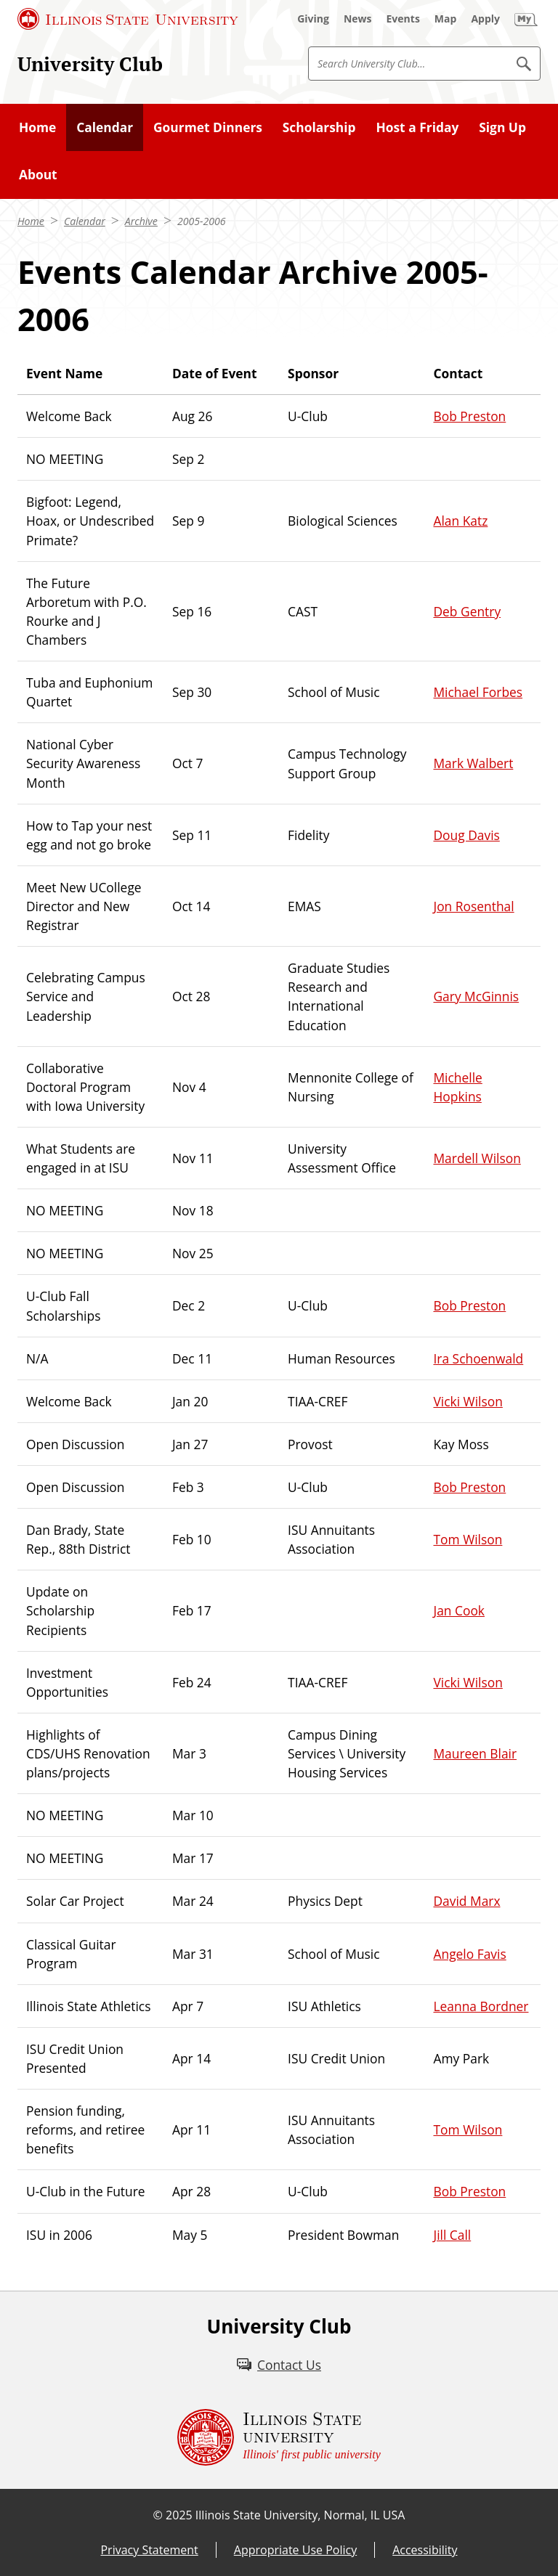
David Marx (466, 1900)
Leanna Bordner (480, 2006)
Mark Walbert (473, 763)
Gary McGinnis (476, 996)
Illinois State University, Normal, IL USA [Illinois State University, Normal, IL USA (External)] (300, 2515)
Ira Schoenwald (478, 1358)
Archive (141, 221)
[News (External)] (358, 19)
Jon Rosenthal (473, 906)
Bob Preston (469, 416)
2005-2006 (201, 221)
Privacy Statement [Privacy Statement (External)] (149, 2550)
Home (30, 221)
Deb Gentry (467, 611)
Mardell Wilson (476, 1158)
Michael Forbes (477, 692)
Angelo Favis (469, 1953)
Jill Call (452, 2234)
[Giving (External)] (313, 19)
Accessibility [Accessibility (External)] (424, 2550)
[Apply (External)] (485, 19)
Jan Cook (459, 1610)
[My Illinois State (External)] (526, 19)
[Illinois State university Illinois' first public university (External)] (279, 2437)
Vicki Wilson (467, 1401)
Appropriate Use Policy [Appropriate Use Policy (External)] (295, 2550)
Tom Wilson (467, 1539)
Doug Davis (466, 835)
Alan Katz (460, 520)
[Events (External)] (403, 19)
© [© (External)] (158, 2515)
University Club (90, 64)
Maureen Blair (475, 1753)
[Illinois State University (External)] (127, 19)
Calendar (84, 221)
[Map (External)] (446, 19)
